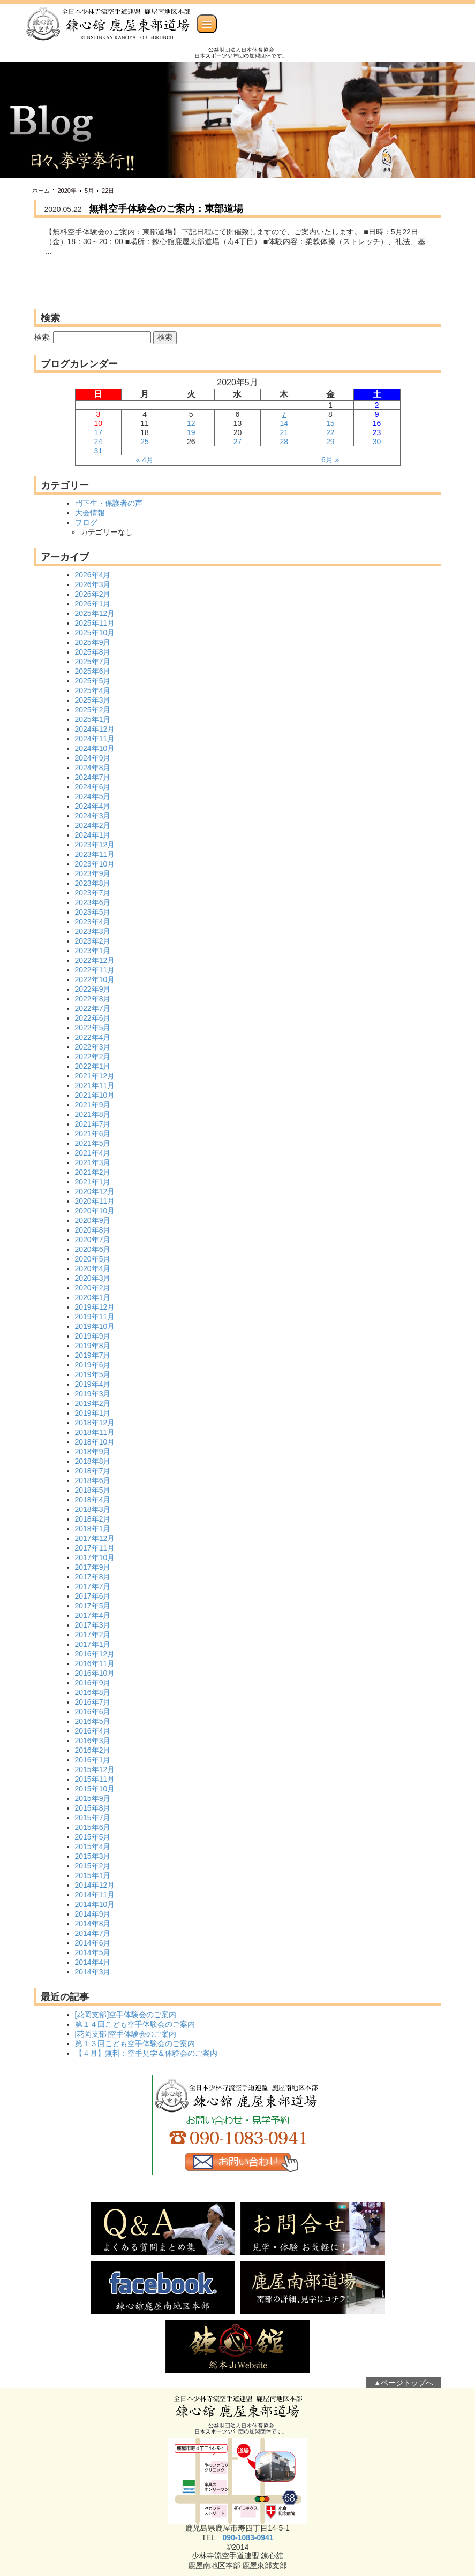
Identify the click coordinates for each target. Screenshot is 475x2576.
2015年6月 (93, 1827)
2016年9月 (93, 1682)
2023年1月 (93, 950)
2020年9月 (93, 1220)
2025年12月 (95, 613)
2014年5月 (93, 1952)
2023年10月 (95, 864)
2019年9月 (93, 1336)
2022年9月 (93, 989)
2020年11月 (95, 1201)
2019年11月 (95, 1316)
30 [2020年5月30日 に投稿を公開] (377, 441)
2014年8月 (93, 1923)
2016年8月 (93, 1692)
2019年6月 (93, 1365)
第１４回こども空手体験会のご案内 (135, 2024)
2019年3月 (93, 1393)
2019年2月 (93, 1403)
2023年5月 (93, 912)
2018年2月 (93, 1519)
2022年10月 (95, 979)
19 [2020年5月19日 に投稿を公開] (191, 432)
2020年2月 (93, 1287)
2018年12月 (95, 1422)
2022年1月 (93, 1066)
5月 (89, 190)
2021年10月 (95, 1095)
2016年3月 (93, 1740)
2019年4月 (93, 1384)
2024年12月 (95, 729)
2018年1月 (93, 1528)
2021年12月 (95, 1076)
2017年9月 (93, 1567)
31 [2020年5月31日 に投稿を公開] (98, 450)
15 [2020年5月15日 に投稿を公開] (330, 423)
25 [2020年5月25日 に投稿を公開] (144, 441)
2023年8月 (93, 883)
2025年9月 (93, 642)
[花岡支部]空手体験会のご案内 (126, 2014)
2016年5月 (93, 1721)
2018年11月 (95, 1432)
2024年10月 (95, 748)
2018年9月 (93, 1451)
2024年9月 (93, 758)
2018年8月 (93, 1461)
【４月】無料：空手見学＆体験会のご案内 (146, 2053)
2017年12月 (95, 1538)
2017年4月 (93, 1615)
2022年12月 (95, 960)
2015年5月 (93, 1837)
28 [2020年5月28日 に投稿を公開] (284, 441)
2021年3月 (93, 1162)
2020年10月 (95, 1210)
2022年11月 (95, 970)
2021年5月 (93, 1143)
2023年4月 (93, 921)
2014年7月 (93, 1933)
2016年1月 (93, 1760)
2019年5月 (93, 1374)
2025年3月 (93, 700)
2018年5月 (93, 1490)
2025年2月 (93, 709)
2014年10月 (95, 1904)
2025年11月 (95, 623)
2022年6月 (93, 1018)
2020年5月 (93, 1259)
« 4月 (145, 459)
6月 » (330, 459)
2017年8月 (93, 1576)
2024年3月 (93, 815)
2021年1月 (93, 1181)
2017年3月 (93, 1625)
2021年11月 (95, 1085)
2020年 (67, 190)
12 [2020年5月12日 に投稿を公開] (191, 423)
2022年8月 (93, 998)
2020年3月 (93, 1278)
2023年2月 (93, 941)
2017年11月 (95, 1548)
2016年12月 (95, 1654)
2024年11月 (95, 738)
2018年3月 (93, 1509)
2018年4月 (93, 1499)
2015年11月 (95, 1779)
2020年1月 (93, 1297)
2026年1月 (93, 603)
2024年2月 (93, 825)
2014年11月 (95, 1894)
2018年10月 (95, 1442)
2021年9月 (93, 1104)
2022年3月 (93, 1047)
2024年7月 (93, 777)
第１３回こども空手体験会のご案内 (135, 2043)
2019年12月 (95, 1307)
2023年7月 (93, 892)
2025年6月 (93, 671)
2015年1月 (93, 1875)
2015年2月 (93, 1865)
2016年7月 (93, 1702)
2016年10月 (95, 1673)
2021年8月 (93, 1114)
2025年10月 (95, 632)
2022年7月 (93, 1008)
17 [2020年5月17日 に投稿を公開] (98, 432)
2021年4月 (93, 1153)
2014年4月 (93, 1962)
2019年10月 (95, 1326)
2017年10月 (95, 1557)
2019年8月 (93, 1345)
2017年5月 (93, 1605)
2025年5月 (93, 681)
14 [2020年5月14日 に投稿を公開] (284, 423)
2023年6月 (93, 902)
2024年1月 (93, 835)
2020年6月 (93, 1249)
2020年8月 (93, 1230)
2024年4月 (93, 806)
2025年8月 (93, 652)
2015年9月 (93, 1798)
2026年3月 (93, 584)
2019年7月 (93, 1355)
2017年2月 (93, 1634)
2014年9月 (93, 1914)
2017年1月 (93, 1644)
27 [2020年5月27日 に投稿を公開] (237, 441)
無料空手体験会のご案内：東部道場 (166, 208)
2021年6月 (93, 1133)
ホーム (41, 190)
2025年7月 (93, 661)
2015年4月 (93, 1846)
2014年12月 (95, 1885)
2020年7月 (93, 1239)
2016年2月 (93, 1750)
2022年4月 (93, 1037)
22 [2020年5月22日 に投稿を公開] (330, 432)
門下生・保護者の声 (108, 503)
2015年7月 (93, 1817)
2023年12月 (95, 844)
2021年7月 (93, 1124)
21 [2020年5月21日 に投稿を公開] (284, 432)
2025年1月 (93, 719)
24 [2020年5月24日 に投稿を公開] (98, 441)
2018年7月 (93, 1470)
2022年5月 (93, 1027)
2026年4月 (93, 575)
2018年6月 (93, 1480)
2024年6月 (93, 786)
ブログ (86, 522)
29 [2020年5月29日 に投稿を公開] (330, 441)
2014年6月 (93, 1943)
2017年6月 (93, 1596)
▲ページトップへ (404, 2383)
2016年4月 (93, 1731)
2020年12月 (95, 1191)
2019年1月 (93, 1413)
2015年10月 (95, 1788)
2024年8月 (93, 767)
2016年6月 (93, 1711)
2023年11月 (95, 854)
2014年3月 (93, 1971)
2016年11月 (95, 1663)
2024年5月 (93, 796)
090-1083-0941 (248, 2537)
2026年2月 (93, 594)
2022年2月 (93, 1056)
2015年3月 (93, 1856)
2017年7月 (93, 1586)
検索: (42, 337)
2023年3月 (93, 931)
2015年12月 (95, 1769)
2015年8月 (93, 1808)
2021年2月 (93, 1172)
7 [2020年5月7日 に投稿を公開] (284, 414)
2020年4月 (93, 1268)
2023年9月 (93, 873)
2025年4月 (93, 690)
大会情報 (90, 512)
